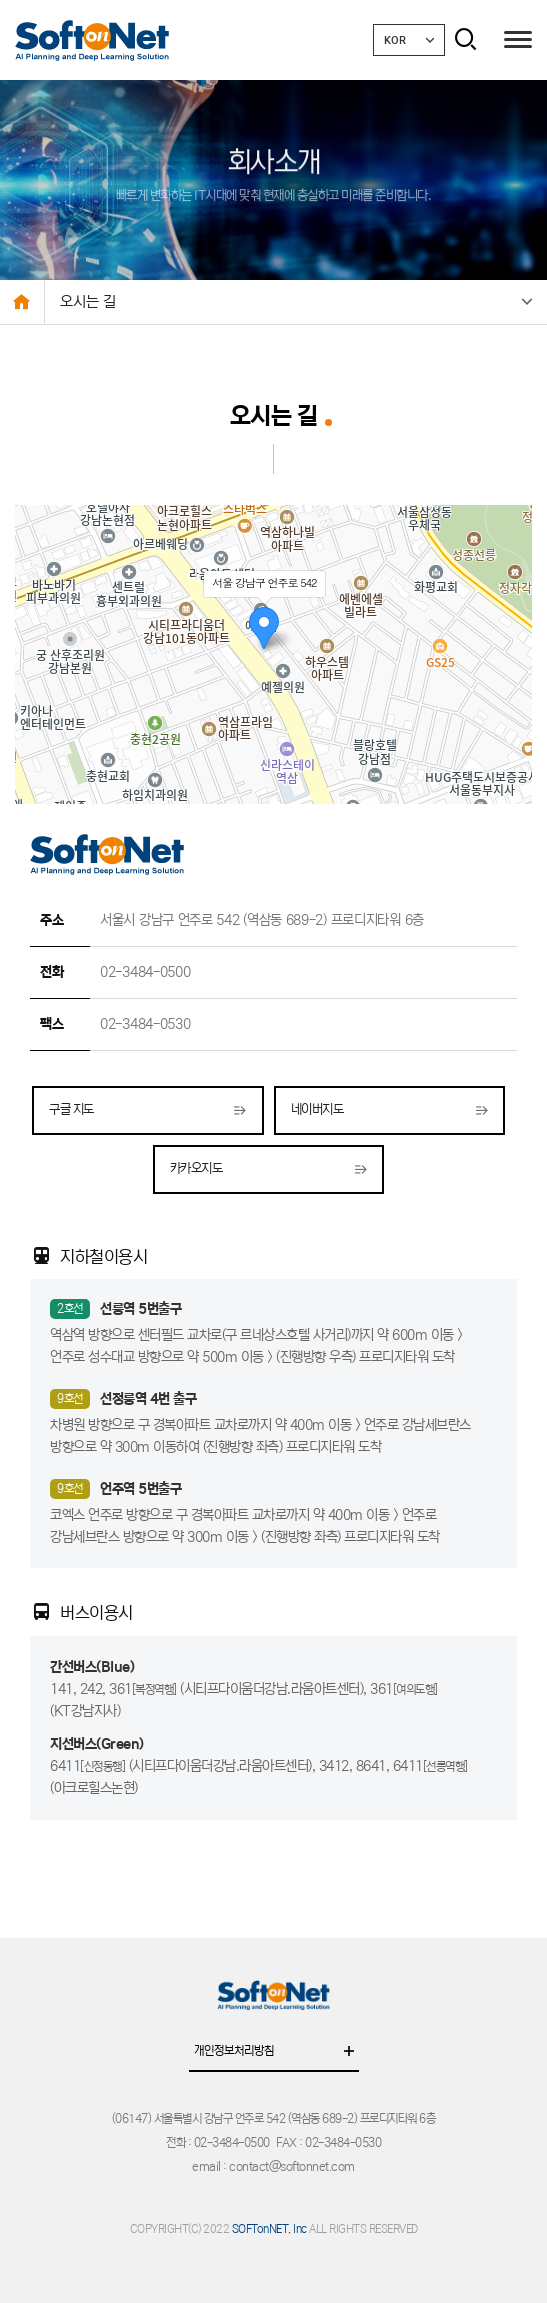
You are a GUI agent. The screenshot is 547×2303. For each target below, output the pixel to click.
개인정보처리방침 (276, 2053)
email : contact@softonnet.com (273, 2166)
